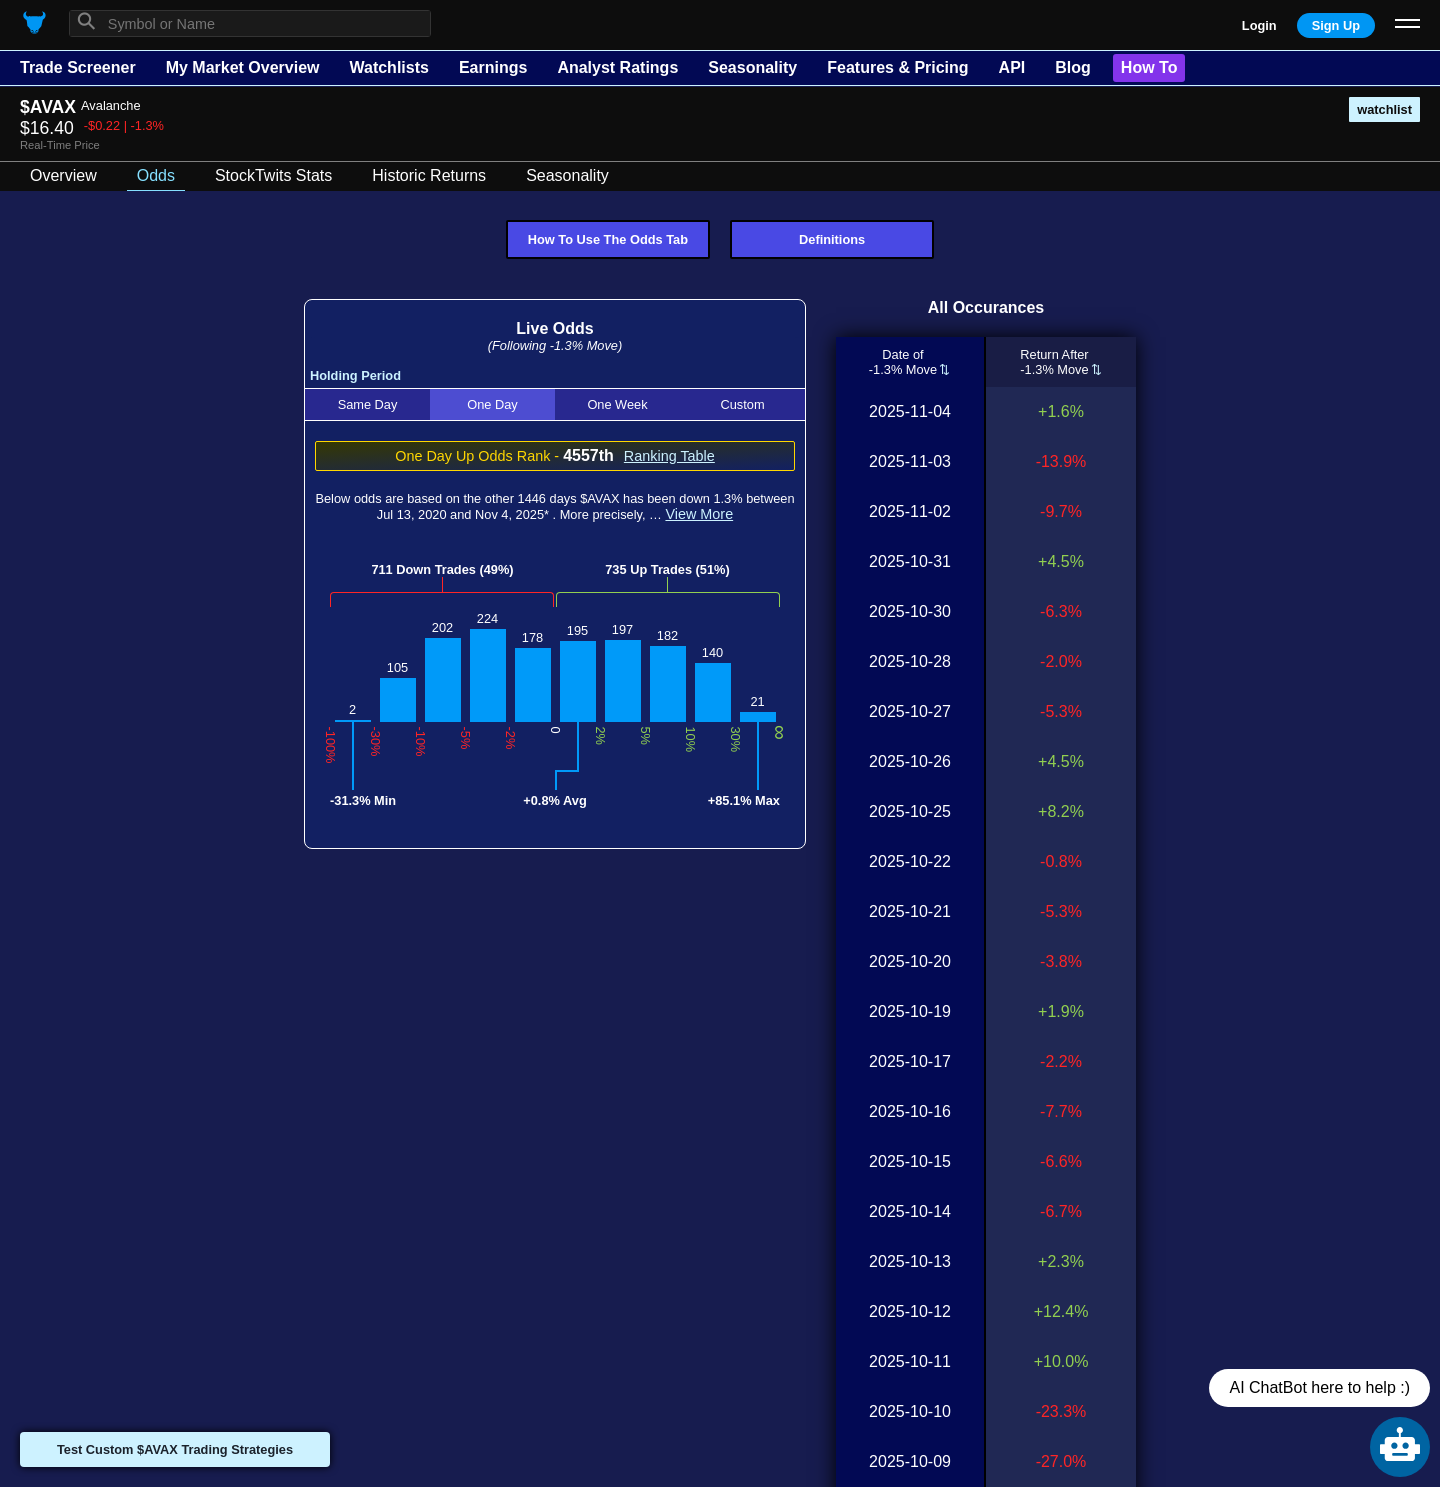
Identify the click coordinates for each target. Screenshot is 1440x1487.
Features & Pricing (897, 67)
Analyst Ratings (617, 67)
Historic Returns (429, 175)
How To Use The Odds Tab (608, 239)
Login (1259, 25)
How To (1149, 67)
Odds (156, 175)
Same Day (368, 404)
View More (699, 514)
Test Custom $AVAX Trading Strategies (175, 1449)
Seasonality (752, 67)
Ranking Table (669, 456)
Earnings (493, 67)
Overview (63, 175)
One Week (617, 404)
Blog (1073, 67)
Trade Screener (78, 67)
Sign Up (1336, 25)
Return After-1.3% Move (1054, 362)
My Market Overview (243, 67)
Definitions (832, 239)
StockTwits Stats (273, 175)
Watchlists (388, 67)
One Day (492, 404)
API (1012, 67)
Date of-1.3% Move (903, 362)
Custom (742, 404)
